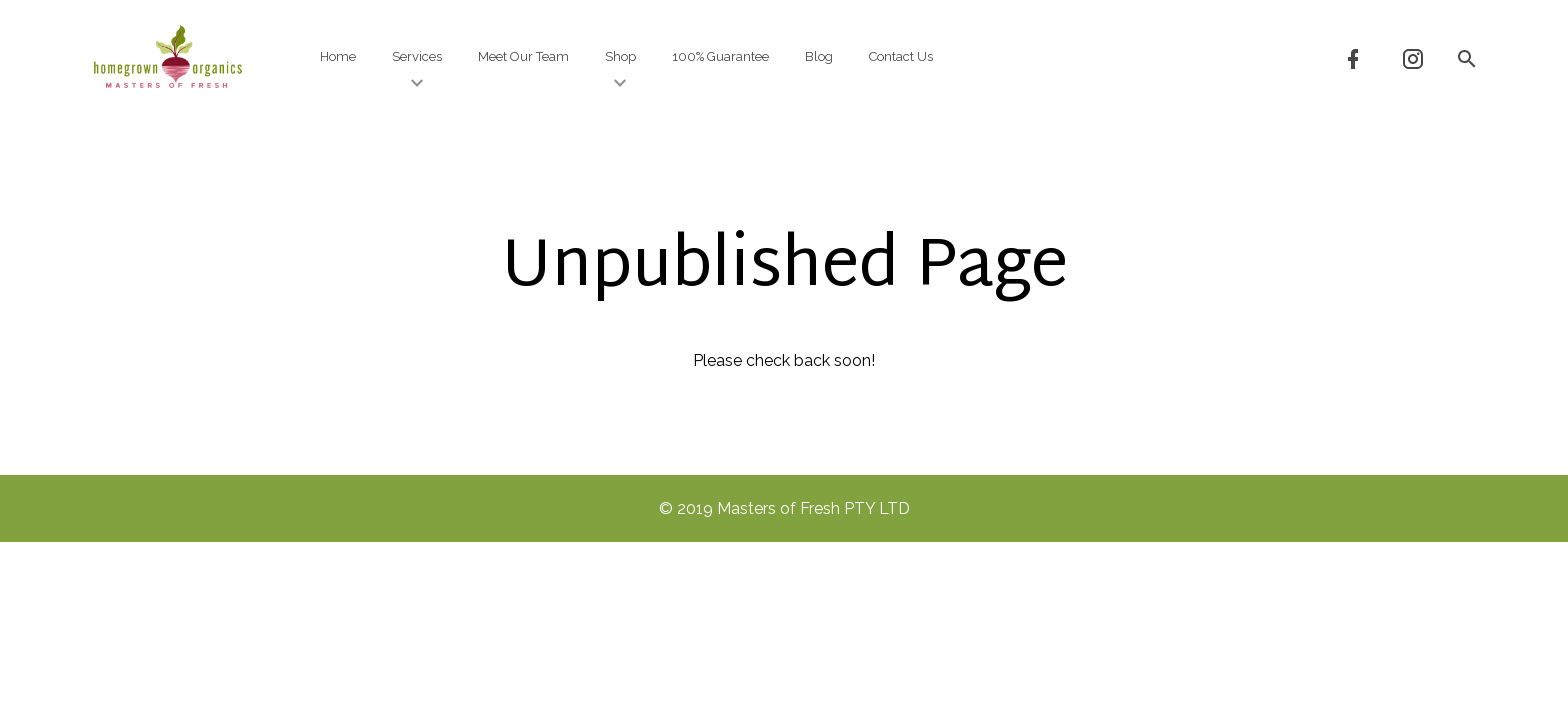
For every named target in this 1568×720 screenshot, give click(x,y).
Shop (620, 69)
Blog (819, 56)
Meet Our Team (523, 56)
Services (417, 69)
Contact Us (901, 56)
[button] (1466, 57)
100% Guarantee (720, 56)
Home (338, 56)
